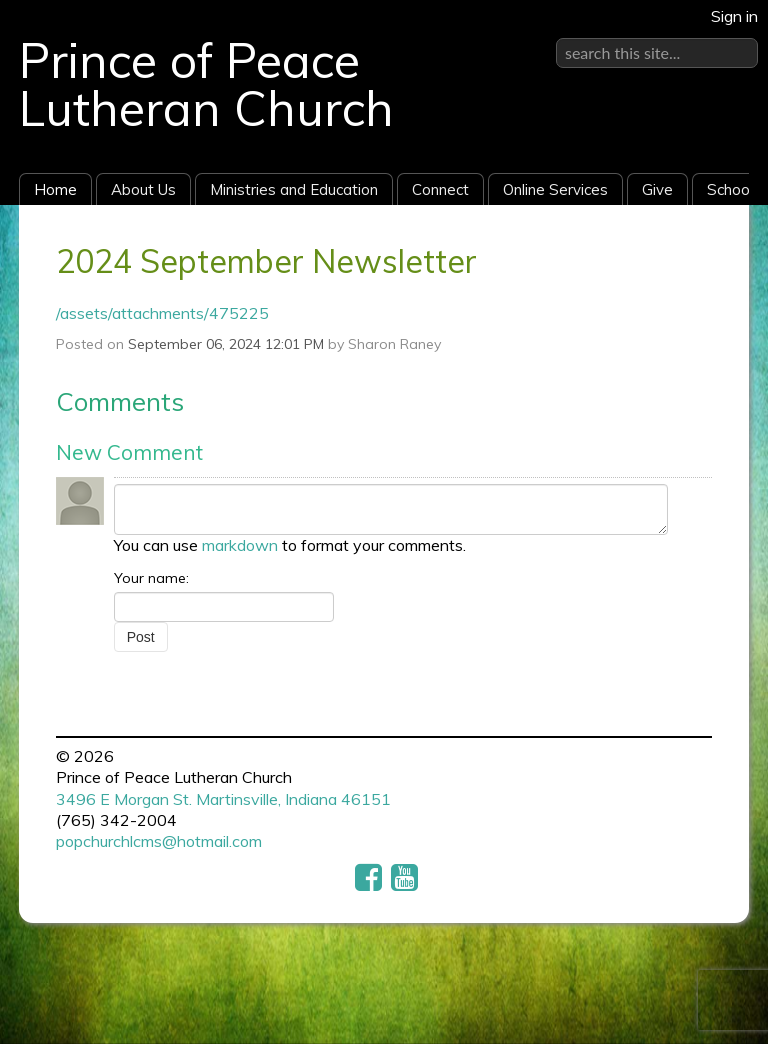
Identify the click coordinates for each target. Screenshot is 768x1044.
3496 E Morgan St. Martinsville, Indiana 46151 (223, 799)
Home (55, 189)
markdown (240, 545)
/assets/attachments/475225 (162, 313)
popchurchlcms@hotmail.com (159, 841)
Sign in (734, 16)
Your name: (151, 578)
